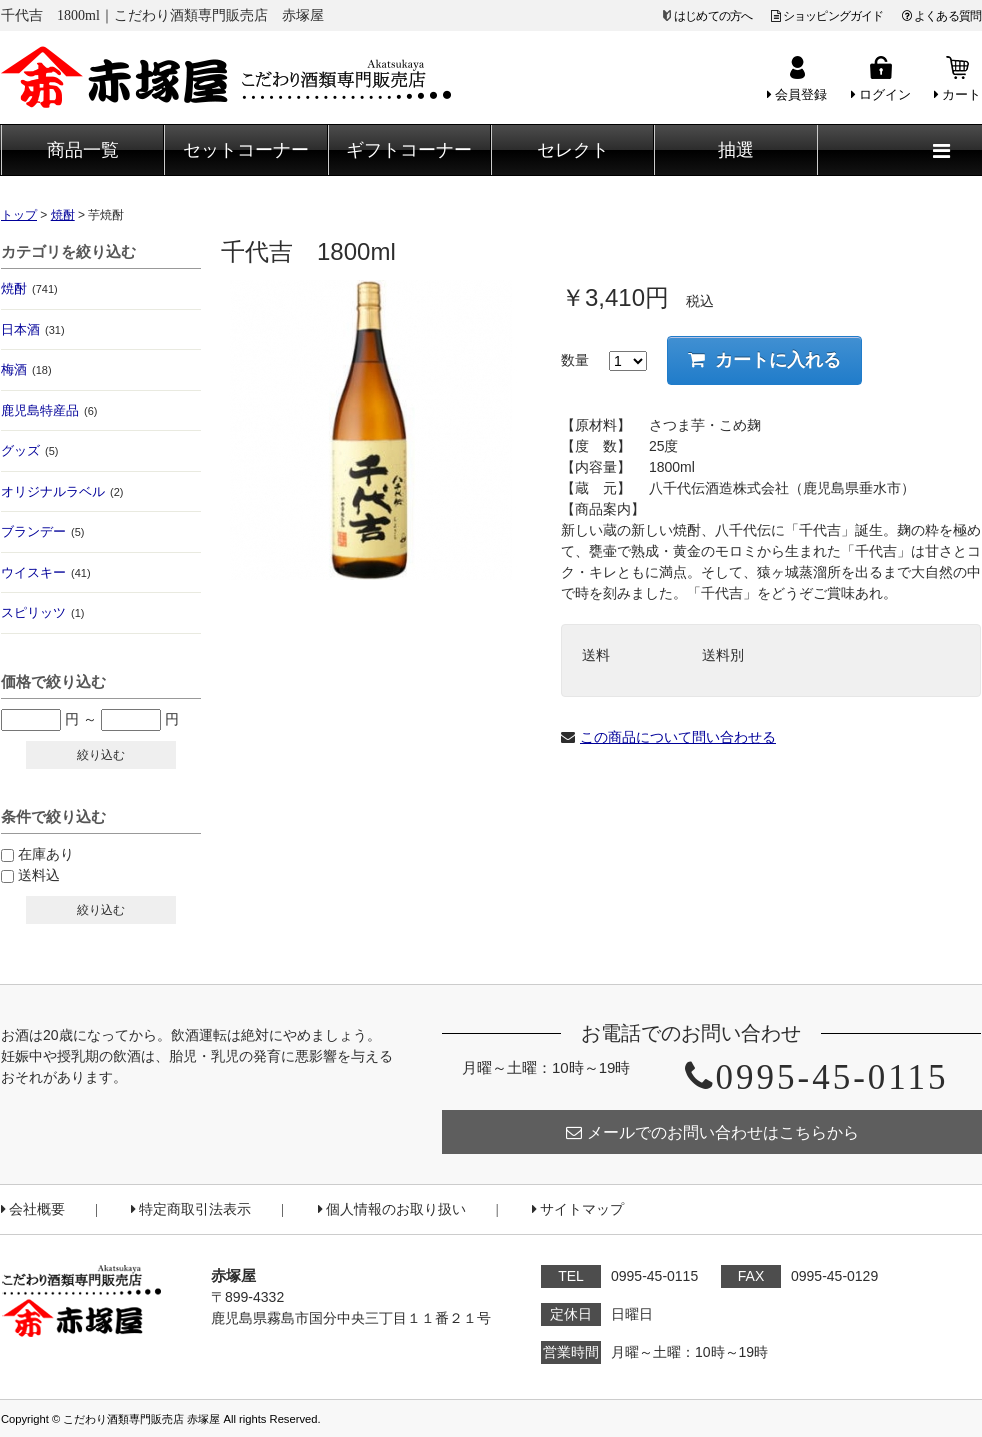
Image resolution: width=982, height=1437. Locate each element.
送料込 (39, 875)
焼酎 (29, 288)
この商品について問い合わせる (678, 737)
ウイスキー (46, 572)
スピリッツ (42, 612)
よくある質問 (941, 16)
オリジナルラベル (62, 491)
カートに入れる (764, 360)
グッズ (29, 450)
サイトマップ (578, 1209)
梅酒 (26, 369)
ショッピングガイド (827, 16)
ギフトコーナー (409, 150)
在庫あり (46, 854)
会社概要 (33, 1209)
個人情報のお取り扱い (392, 1209)
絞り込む (101, 755)
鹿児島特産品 (49, 410)
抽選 (736, 150)
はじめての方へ (713, 16)
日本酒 (33, 329)
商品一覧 (83, 150)
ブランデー (42, 531)
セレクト (573, 150)
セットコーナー (246, 150)
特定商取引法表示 (191, 1209)
